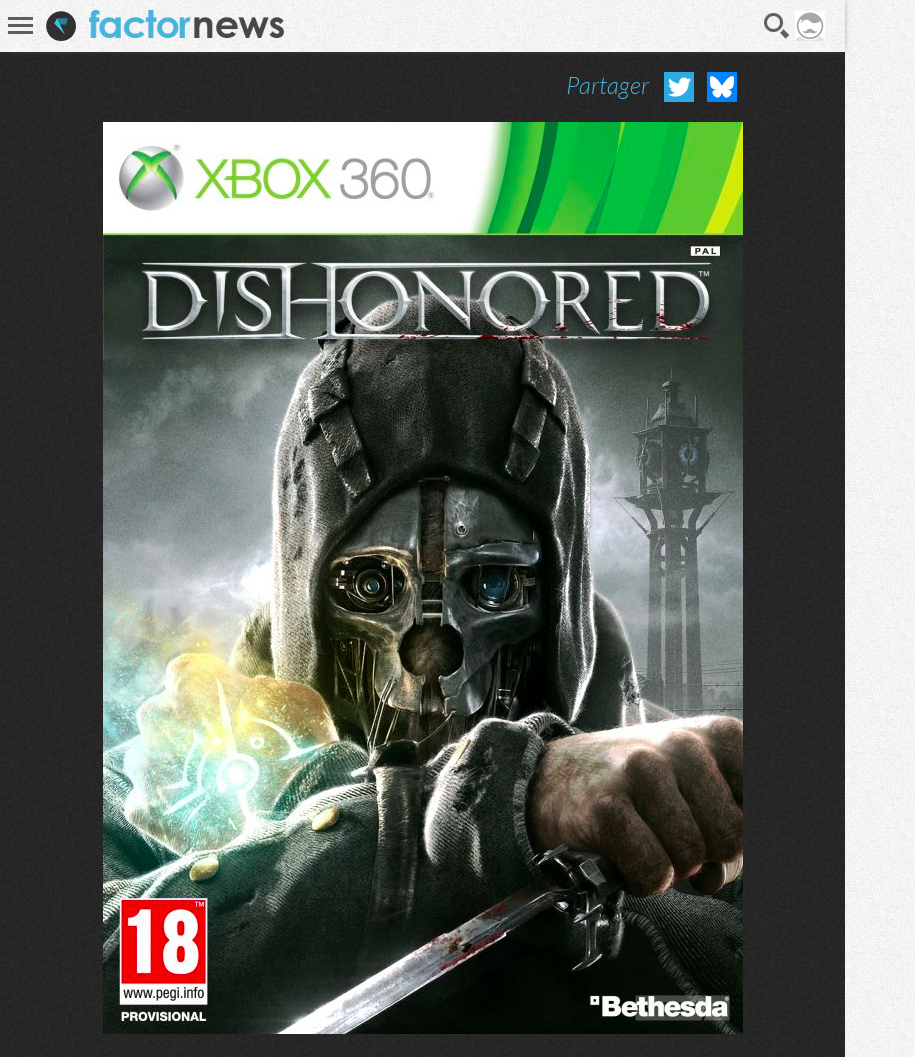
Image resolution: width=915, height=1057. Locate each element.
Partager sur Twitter (679, 87)
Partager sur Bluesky (722, 87)
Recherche (777, 26)
